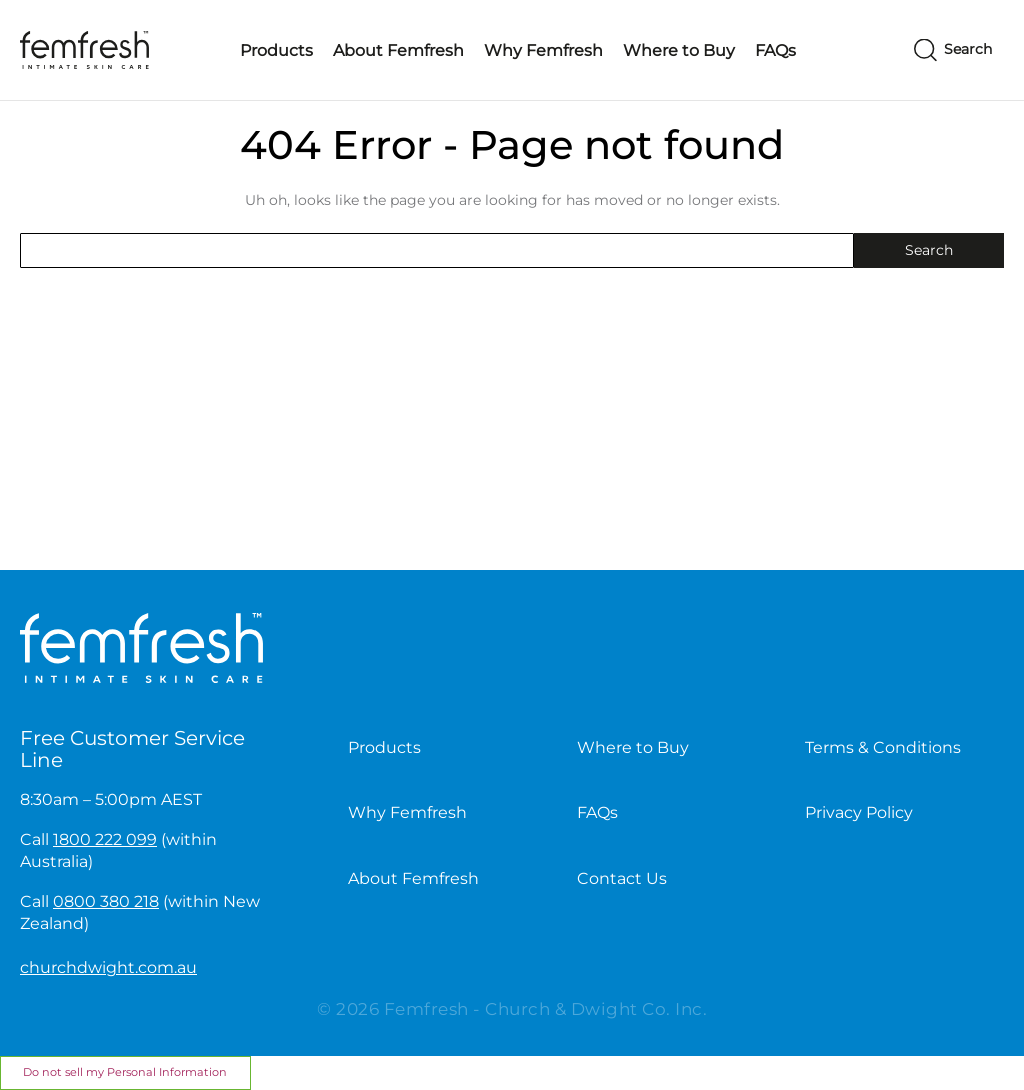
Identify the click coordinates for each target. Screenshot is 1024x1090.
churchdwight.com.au (108, 967)
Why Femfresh (543, 50)
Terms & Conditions (883, 747)
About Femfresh (398, 50)
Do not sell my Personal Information (125, 1072)
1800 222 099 (105, 839)
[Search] (953, 50)
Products (276, 50)
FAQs (775, 50)
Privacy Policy (859, 812)
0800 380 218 (106, 901)
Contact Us (622, 878)
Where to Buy (679, 50)
